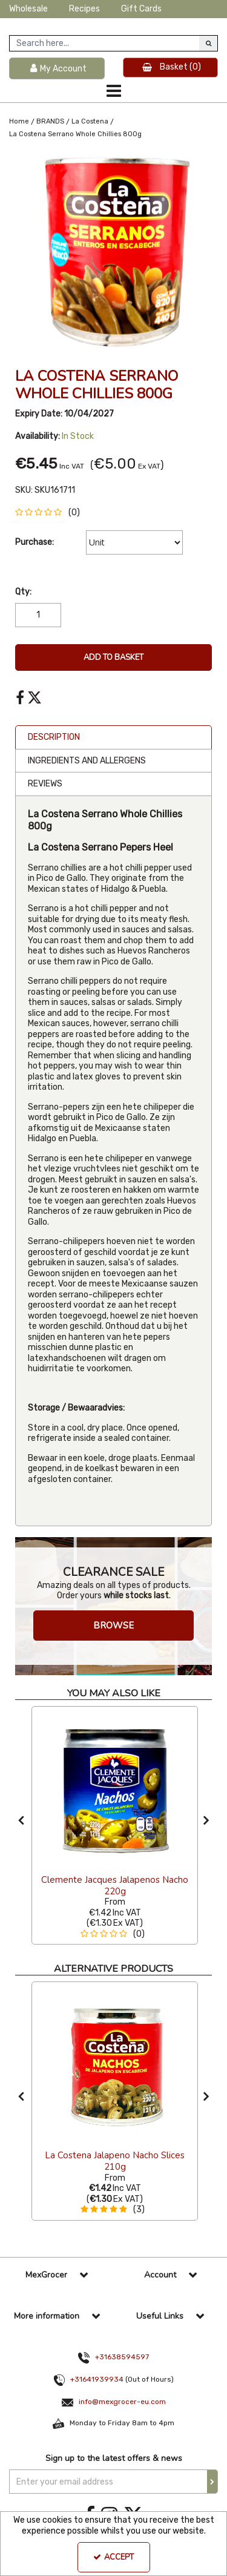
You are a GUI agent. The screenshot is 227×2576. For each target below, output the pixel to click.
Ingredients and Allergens (87, 761)
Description (54, 737)
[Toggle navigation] (113, 90)
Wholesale (28, 9)
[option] (113, 251)
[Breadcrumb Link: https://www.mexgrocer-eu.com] (19, 121)
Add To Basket (113, 657)
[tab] (113, 737)
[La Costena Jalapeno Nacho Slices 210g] (114, 2063)
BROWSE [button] (113, 1625)
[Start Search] (208, 43)
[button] (49, 512)
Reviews (45, 784)
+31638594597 (122, 2357)
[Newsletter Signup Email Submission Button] (212, 2481)
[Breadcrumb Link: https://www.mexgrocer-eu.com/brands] (50, 121)
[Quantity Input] (38, 615)
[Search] (104, 43)
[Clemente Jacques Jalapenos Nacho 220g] (114, 1788)
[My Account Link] (57, 68)
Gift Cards (141, 9)
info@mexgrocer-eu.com (122, 2401)
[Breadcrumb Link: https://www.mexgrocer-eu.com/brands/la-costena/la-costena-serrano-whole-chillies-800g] (75, 134)
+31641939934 (96, 2379)
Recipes (84, 9)
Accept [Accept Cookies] (113, 2557)
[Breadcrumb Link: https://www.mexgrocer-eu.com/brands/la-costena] (89, 121)
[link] (20, 698)
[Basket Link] (170, 67)
